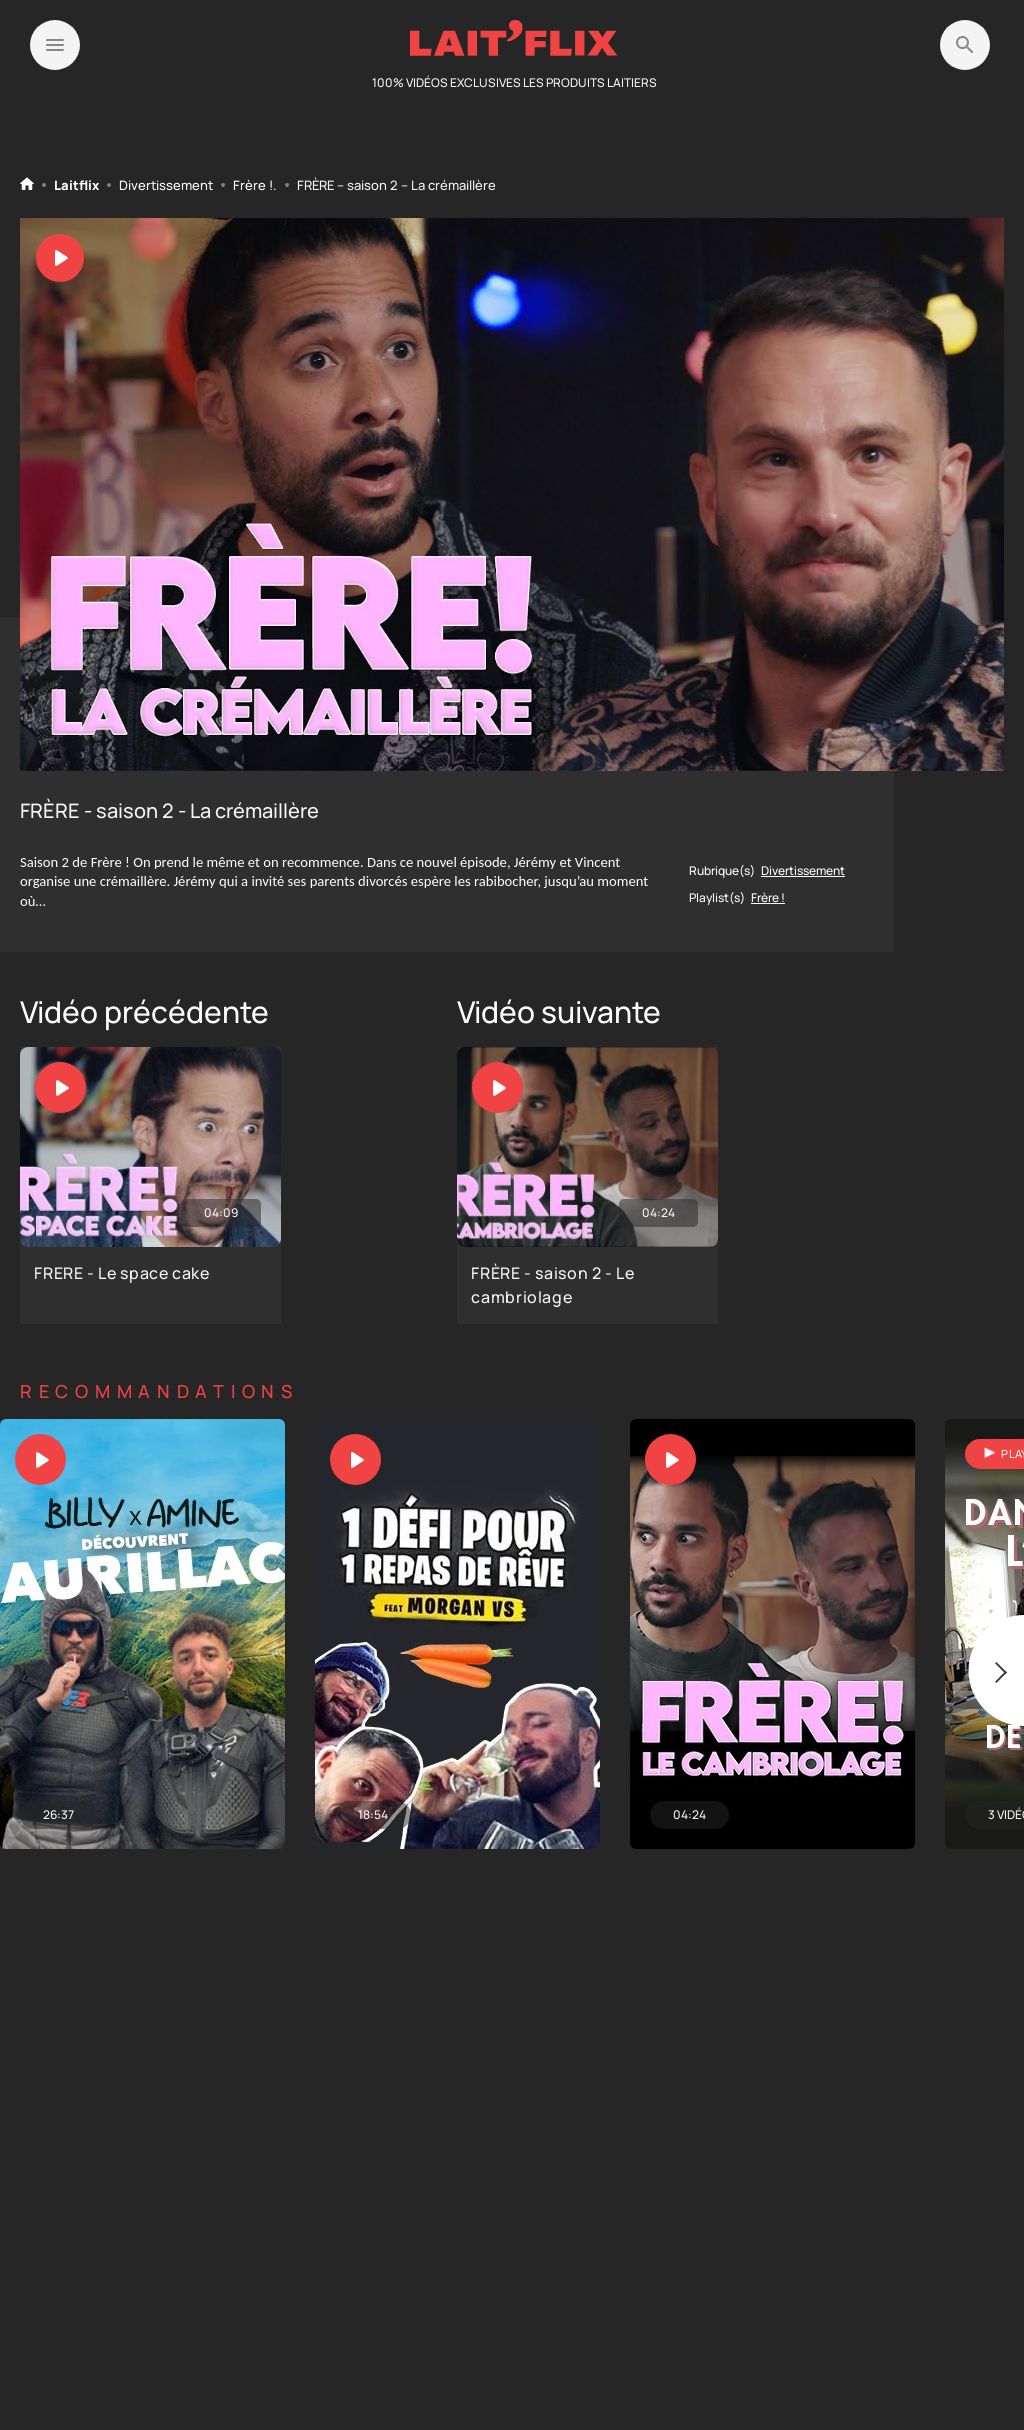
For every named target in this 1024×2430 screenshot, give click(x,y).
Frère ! (253, 185)
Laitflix (76, 185)
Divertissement (166, 185)
